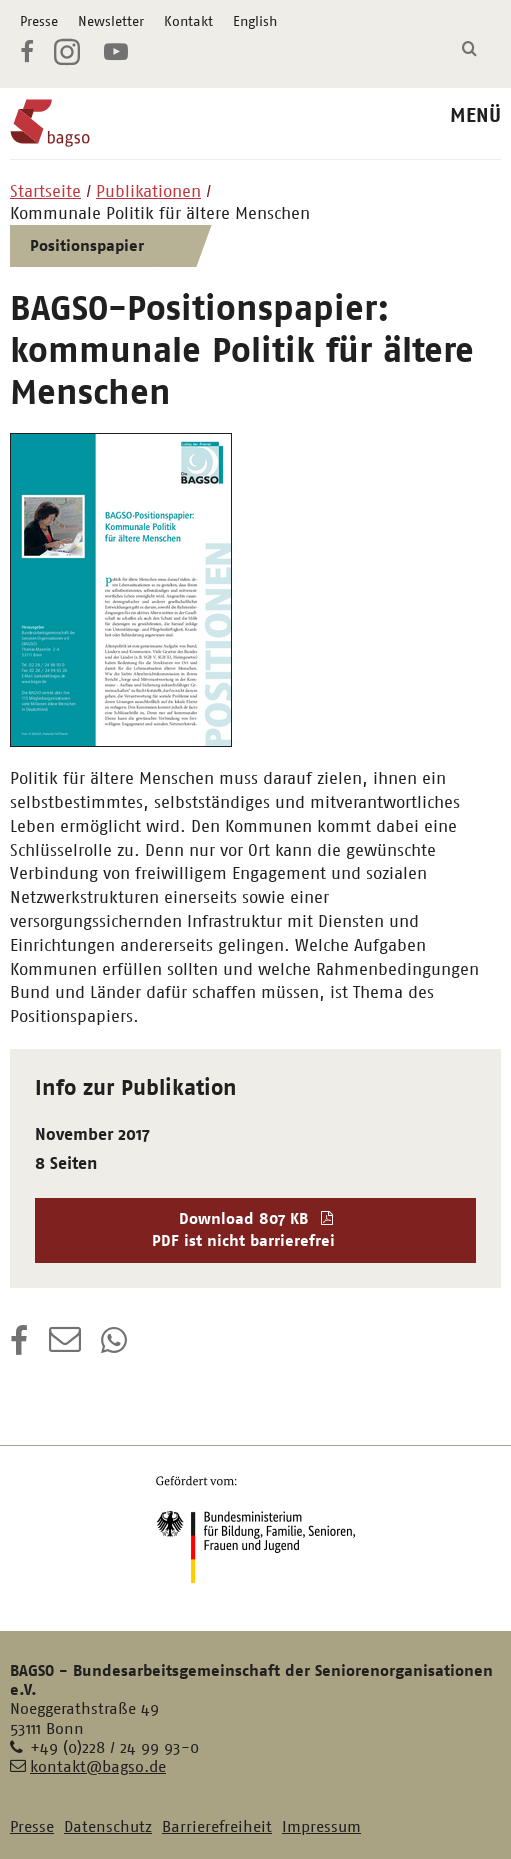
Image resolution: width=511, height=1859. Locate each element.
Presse (39, 21)
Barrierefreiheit (217, 1826)
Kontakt (188, 21)
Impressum (321, 1826)
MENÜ (475, 115)
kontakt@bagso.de (98, 1766)
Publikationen (148, 191)
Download (256, 1230)
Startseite (45, 191)
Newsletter (111, 21)
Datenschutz (108, 1826)
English (255, 21)
